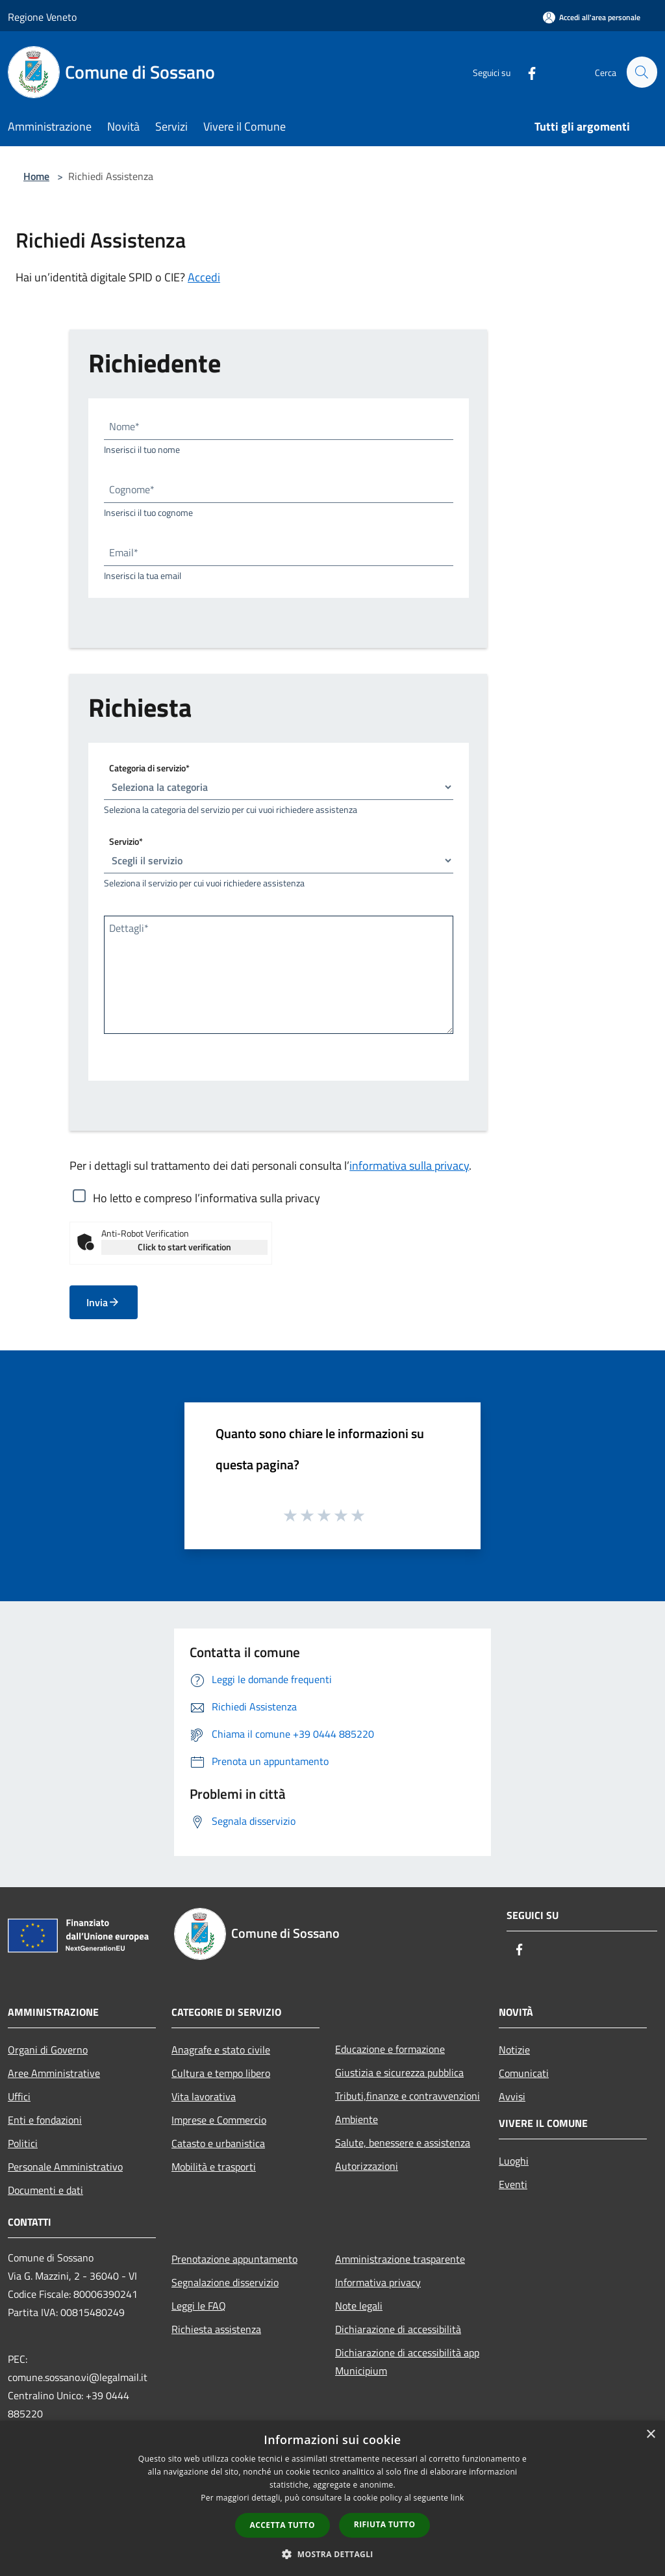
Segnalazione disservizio (225, 2282)
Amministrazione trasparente (400, 2259)
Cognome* (132, 489)
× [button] (650, 2435)
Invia (103, 1302)
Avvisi (512, 2096)
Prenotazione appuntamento (234, 2259)
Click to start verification (184, 1247)
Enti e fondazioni (45, 2120)
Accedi (204, 277)
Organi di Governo (48, 2049)
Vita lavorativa (203, 2096)
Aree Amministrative (54, 2073)
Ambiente (356, 2119)
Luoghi (514, 2161)
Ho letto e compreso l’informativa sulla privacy (206, 1197)
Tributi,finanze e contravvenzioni (407, 2096)
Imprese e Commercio (218, 2120)
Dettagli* (129, 928)
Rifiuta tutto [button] (385, 2524)
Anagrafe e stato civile (220, 2049)
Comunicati (524, 2073)
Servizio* (126, 841)
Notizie (514, 2049)
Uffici (19, 2096)
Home (36, 176)
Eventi (513, 2184)
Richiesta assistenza (216, 2329)
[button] (332, 2553)
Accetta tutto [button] (282, 2525)
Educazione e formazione (390, 2049)
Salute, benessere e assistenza (402, 2142)
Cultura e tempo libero (220, 2073)
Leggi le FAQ (198, 2305)
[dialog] (332, 2498)
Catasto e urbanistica (218, 2143)
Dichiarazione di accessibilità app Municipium (407, 2361)
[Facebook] (526, 72)
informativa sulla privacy (409, 1165)
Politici (23, 2143)
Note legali (359, 2305)
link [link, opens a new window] (457, 2497)
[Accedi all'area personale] (591, 17)
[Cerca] (641, 72)
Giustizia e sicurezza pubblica (399, 2072)
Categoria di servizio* (149, 768)
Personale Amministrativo (65, 2166)
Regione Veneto (42, 17)
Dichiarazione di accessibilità (398, 2329)
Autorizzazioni (366, 2166)
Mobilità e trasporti (213, 2166)
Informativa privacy (378, 2282)
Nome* (124, 426)
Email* (123, 552)
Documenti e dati (45, 2190)
